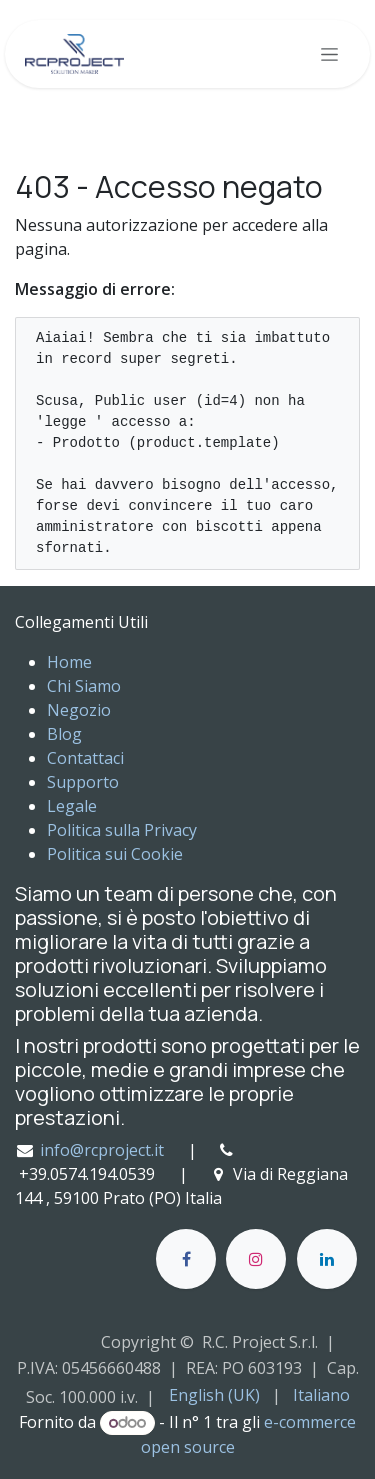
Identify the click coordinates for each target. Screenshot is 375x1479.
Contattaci (85, 758)
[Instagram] (256, 1259)
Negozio (79, 710)
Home (69, 662)
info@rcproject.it (102, 1150)
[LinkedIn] (327, 1259)
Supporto (83, 782)
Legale (72, 806)
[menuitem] (214, 1395)
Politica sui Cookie (115, 854)
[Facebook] (186, 1259)
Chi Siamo (84, 686)
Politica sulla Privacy (122, 830)
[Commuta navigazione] (329, 54)
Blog (64, 734)
